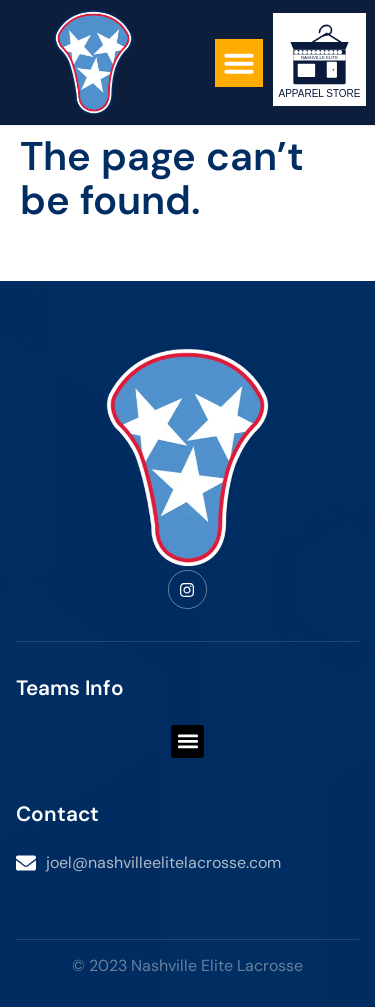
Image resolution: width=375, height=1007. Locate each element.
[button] (239, 63)
